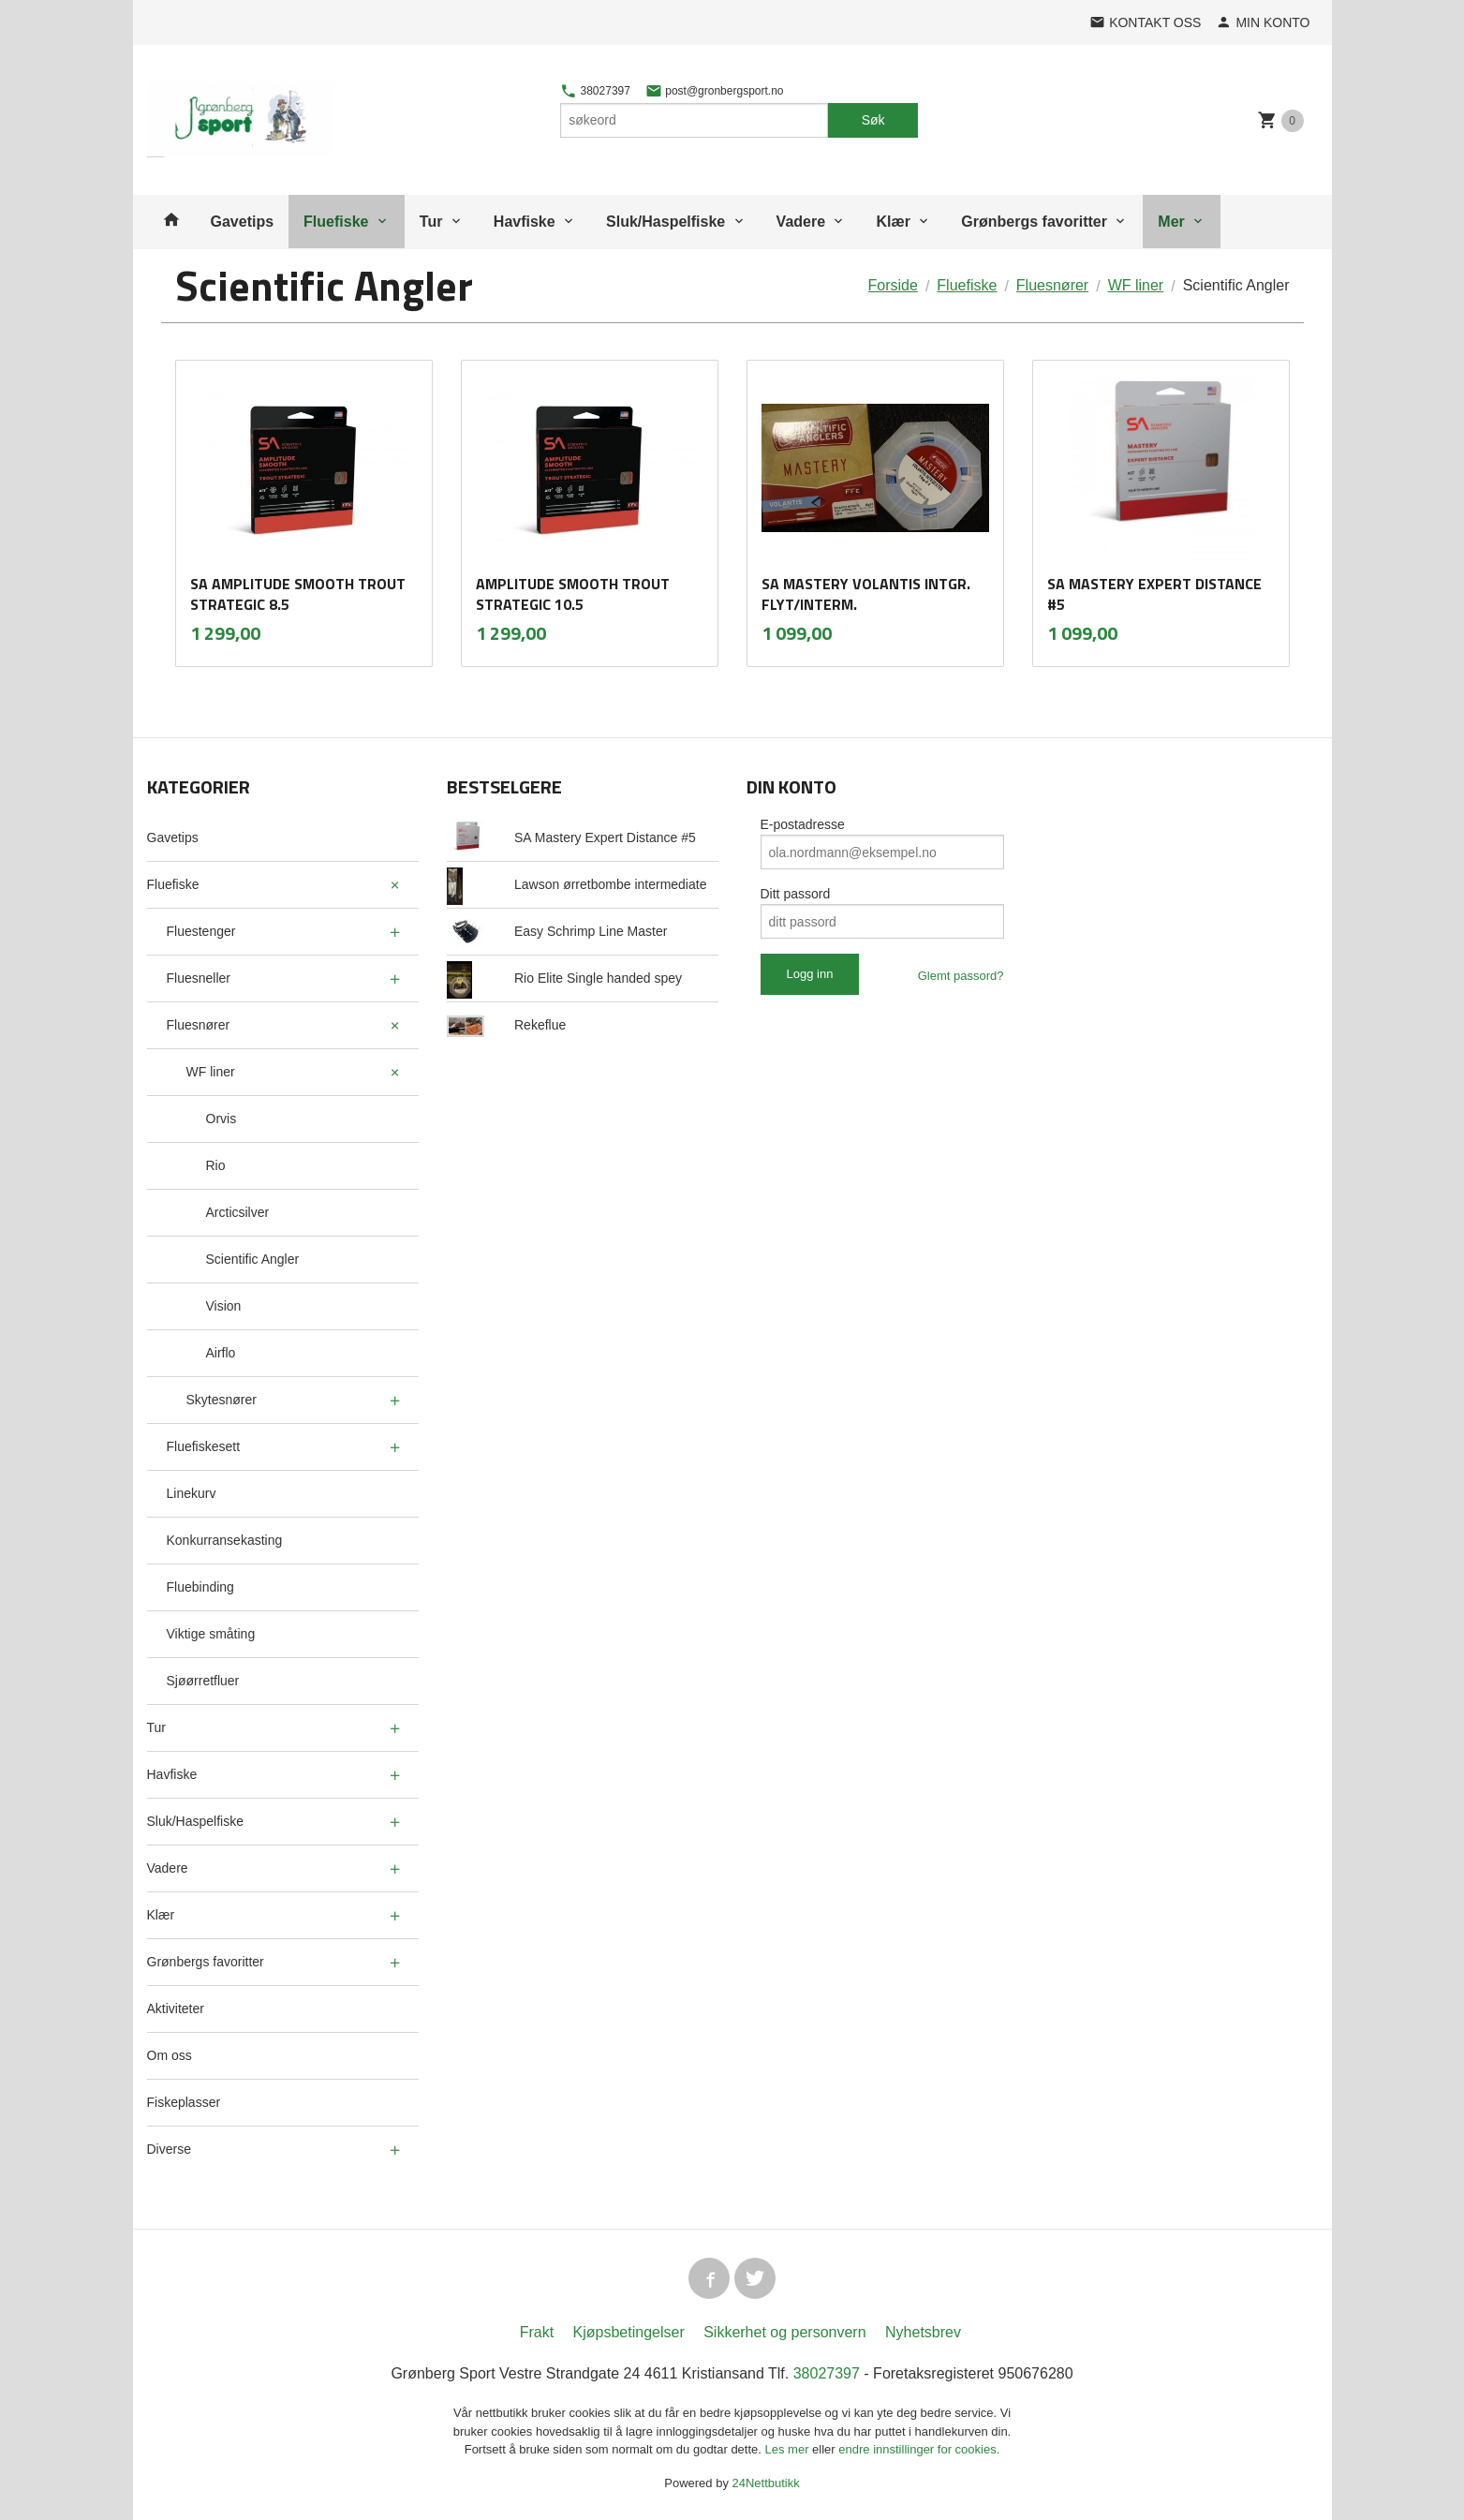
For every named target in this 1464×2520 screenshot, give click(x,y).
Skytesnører (221, 1399)
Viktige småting (211, 1633)
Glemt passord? (961, 976)
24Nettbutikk (766, 2483)
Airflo (221, 1352)
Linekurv (191, 1493)
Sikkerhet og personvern (784, 2332)
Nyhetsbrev (923, 2332)
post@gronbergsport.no (714, 90)
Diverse (169, 2149)
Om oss (169, 2055)
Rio (216, 1165)
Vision (224, 1305)
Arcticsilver (238, 1212)
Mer (1171, 222)
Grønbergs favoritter (1034, 222)
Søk (873, 119)
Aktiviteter (175, 2008)
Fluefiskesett (204, 1446)
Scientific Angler (253, 1259)
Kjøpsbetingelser (629, 2332)
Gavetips (242, 222)
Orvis (221, 1118)
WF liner (210, 1071)
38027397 (595, 90)
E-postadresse (803, 824)
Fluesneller (198, 978)
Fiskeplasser (184, 2102)
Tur (431, 222)
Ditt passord (796, 893)
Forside (893, 285)
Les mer (789, 2449)
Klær (892, 222)
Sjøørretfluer (203, 1680)
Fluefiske (335, 222)
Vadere (800, 222)
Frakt (537, 2332)
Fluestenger (201, 931)
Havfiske (524, 222)
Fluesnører (198, 1024)
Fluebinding (200, 1586)
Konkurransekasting (225, 1540)
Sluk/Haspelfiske (665, 222)
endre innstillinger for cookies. (918, 2449)
